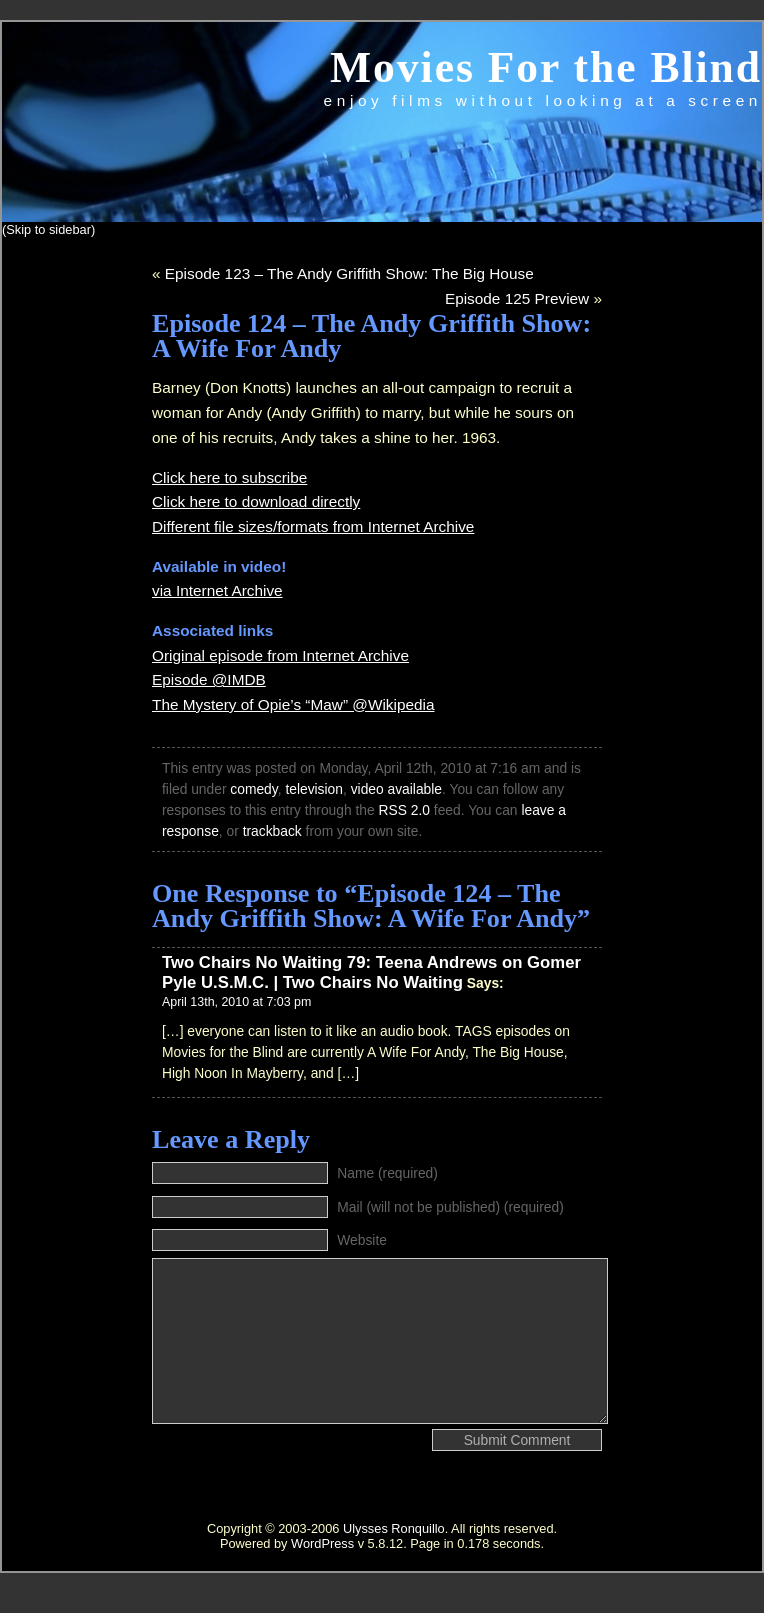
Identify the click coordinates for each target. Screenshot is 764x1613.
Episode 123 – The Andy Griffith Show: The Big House (349, 273)
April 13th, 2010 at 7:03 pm (236, 1002)
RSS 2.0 (404, 810)
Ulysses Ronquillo (394, 1528)
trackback (272, 831)
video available (396, 789)
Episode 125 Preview (517, 298)
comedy (253, 789)
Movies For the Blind (546, 67)
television (314, 789)
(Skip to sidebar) (48, 229)
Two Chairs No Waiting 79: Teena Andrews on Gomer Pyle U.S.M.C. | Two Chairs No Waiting (371, 972)
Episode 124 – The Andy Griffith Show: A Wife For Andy (371, 336)
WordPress (322, 1543)
